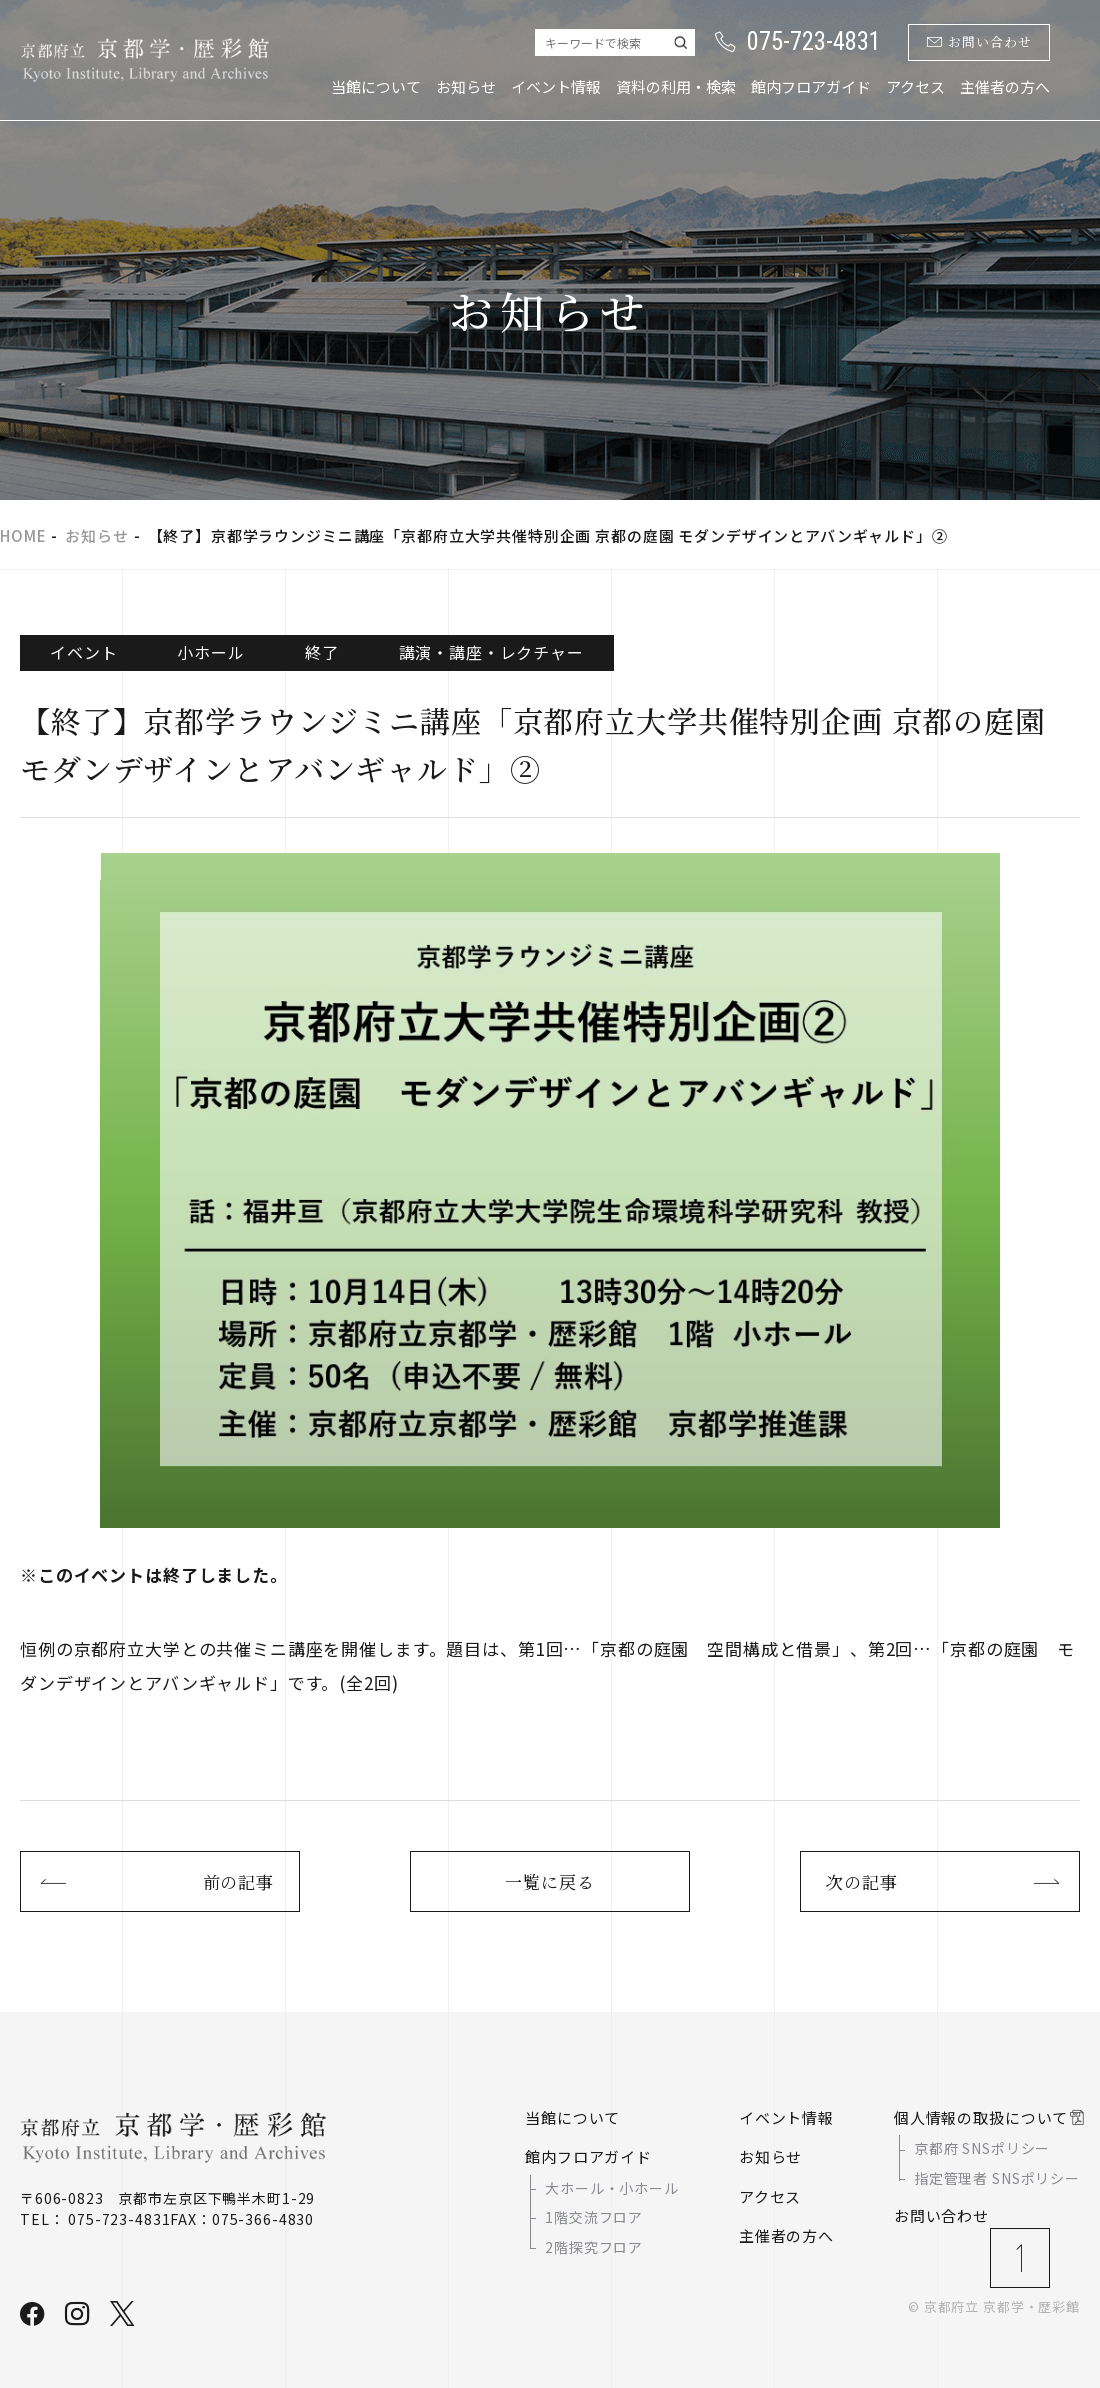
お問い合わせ (979, 42)
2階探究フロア (594, 2247)
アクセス (915, 86)
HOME (23, 535)
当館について (376, 86)
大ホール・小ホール (612, 2188)
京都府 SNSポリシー (982, 2149)
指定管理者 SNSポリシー (997, 2178)
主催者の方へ (1005, 86)
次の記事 (861, 1881)
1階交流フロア (594, 2217)
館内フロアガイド (811, 86)
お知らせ (466, 86)
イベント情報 (556, 86)
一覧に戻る (549, 1881)
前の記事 (238, 1881)
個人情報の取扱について (981, 2117)
